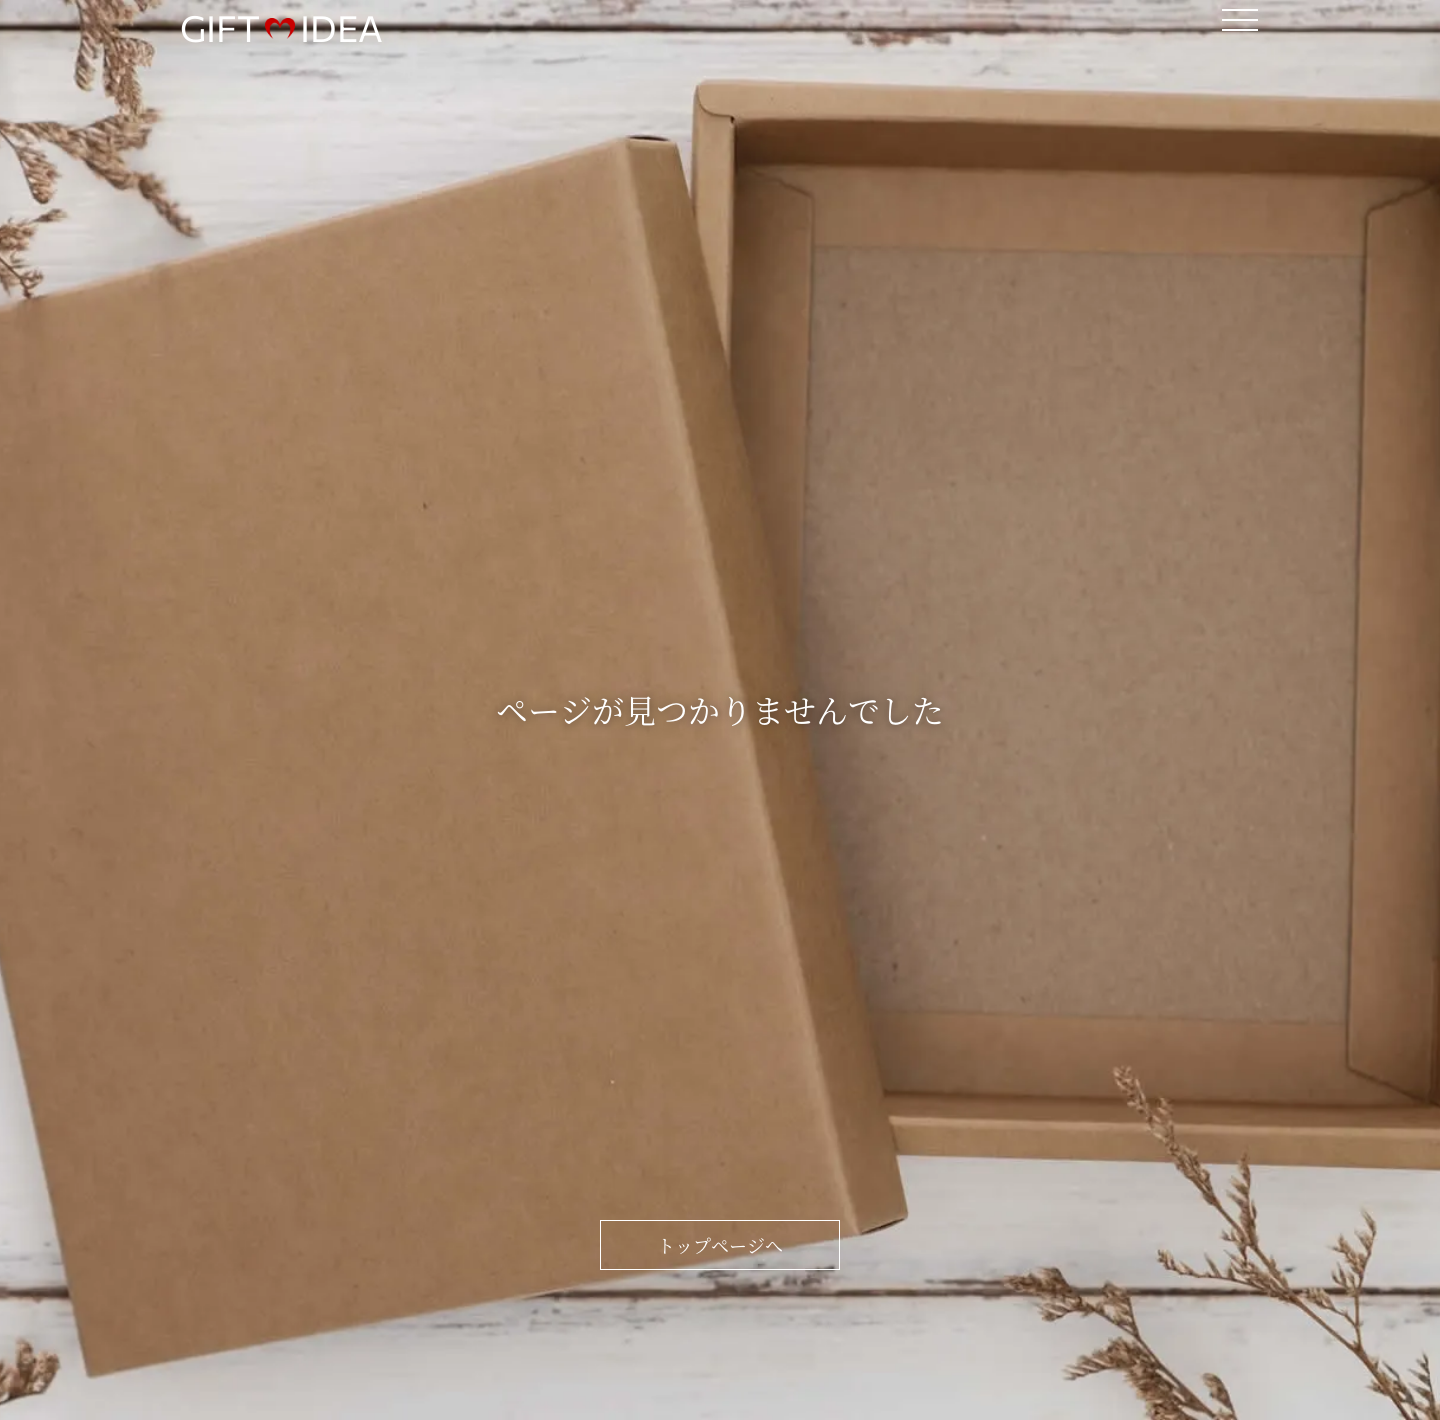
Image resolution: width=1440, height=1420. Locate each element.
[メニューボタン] (1240, 20)
